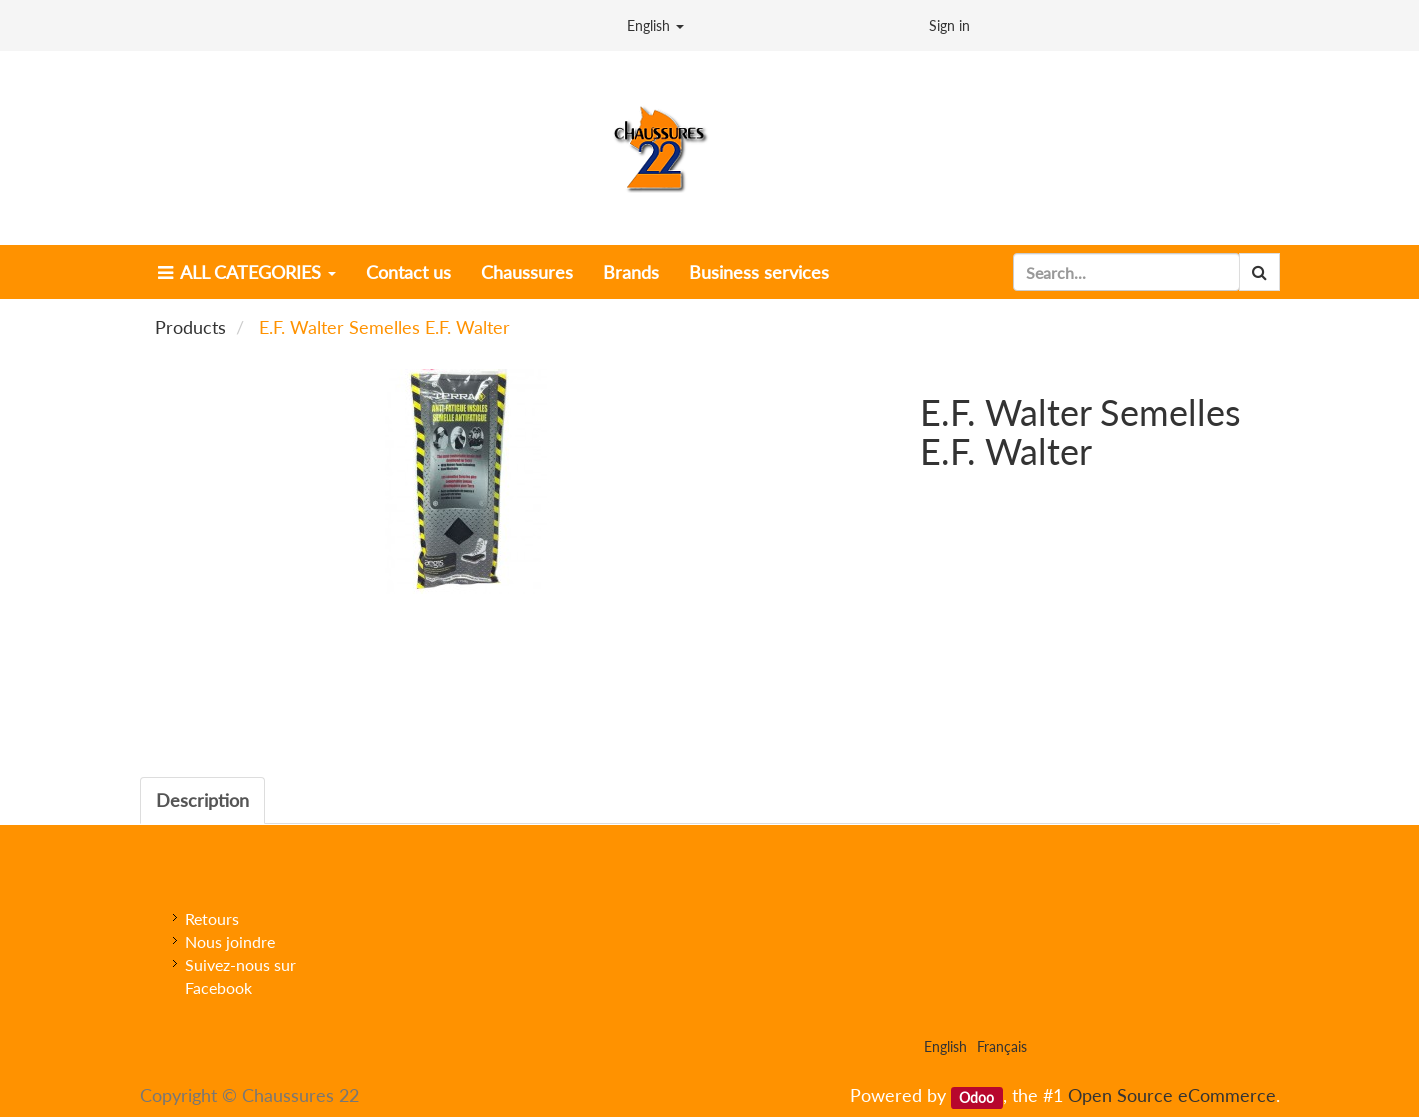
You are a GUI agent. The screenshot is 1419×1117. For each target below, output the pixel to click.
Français (1002, 1046)
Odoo (976, 1097)
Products (190, 327)
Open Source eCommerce (1172, 1095)
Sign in (949, 25)
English (655, 25)
